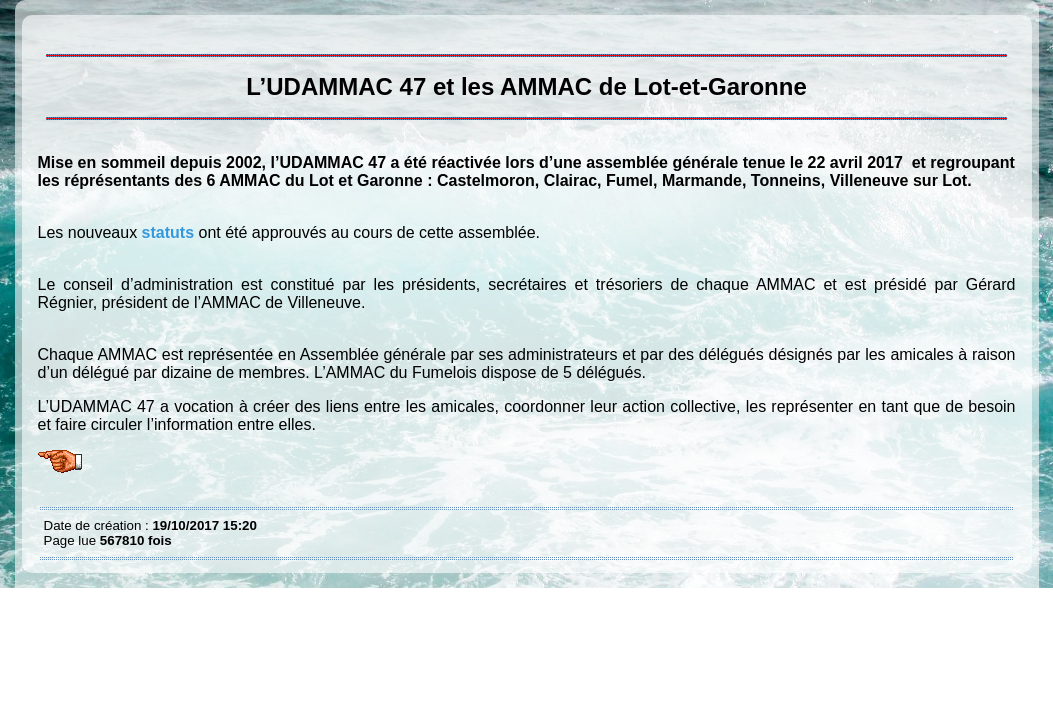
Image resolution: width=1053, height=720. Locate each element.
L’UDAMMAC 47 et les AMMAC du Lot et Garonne (49, 30)
